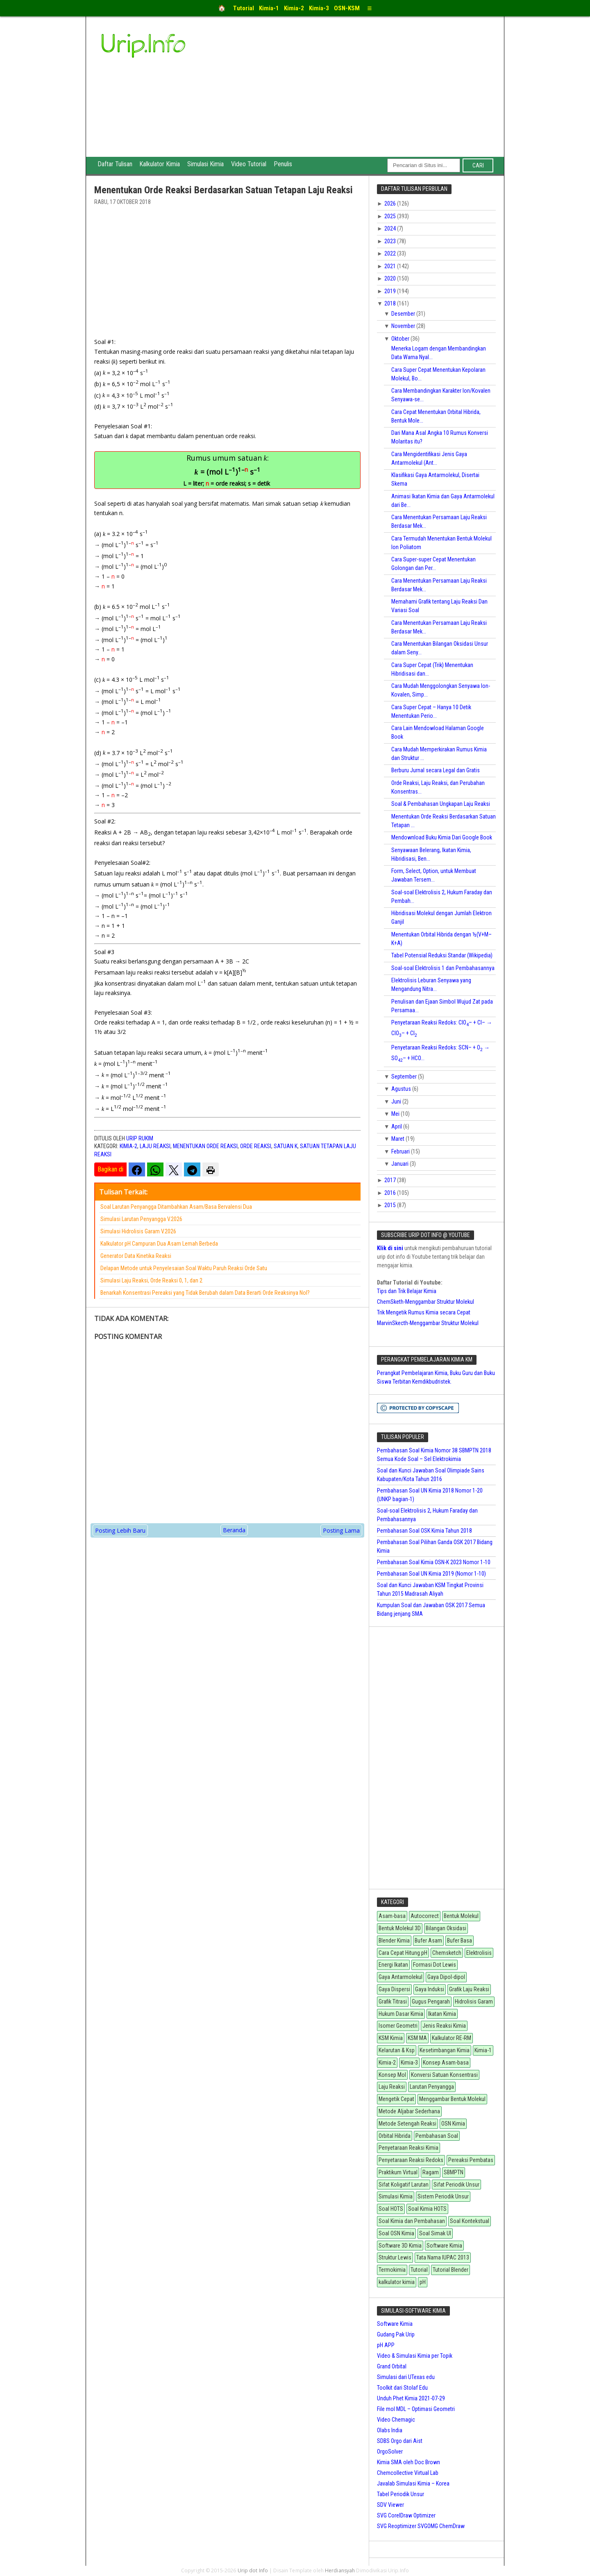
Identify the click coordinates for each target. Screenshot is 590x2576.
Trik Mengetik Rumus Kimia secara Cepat (423, 1312)
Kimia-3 (409, 2062)
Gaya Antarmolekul (400, 1977)
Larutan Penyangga (432, 2086)
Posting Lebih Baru (120, 1530)
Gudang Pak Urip (396, 2334)
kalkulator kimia (397, 2282)
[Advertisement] (356, 95)
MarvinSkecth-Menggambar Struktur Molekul (428, 1323)
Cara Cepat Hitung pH (403, 1953)
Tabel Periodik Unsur (400, 2494)
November (403, 326)
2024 (390, 228)
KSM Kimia (391, 2038)
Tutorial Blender (450, 2269)
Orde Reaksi (255, 1146)
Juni (396, 1101)
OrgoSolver (390, 2451)
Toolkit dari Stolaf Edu (402, 2387)
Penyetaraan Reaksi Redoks (411, 2160)
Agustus (401, 1089)
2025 (390, 216)
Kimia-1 (483, 2050)
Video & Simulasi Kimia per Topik (414, 2355)
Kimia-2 (128, 1146)
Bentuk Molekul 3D (400, 1928)
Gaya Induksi (429, 1989)
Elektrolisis (479, 1953)
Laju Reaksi (155, 1146)
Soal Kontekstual (469, 2221)
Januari (400, 1163)
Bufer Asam (428, 1940)
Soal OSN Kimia (396, 2233)
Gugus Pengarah (431, 2001)
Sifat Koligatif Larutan (404, 2184)
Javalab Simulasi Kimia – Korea (413, 2483)
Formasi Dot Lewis (434, 1964)
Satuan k (285, 1146)
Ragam (430, 2172)
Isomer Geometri (398, 2025)
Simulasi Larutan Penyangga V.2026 (141, 1219)
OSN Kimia (453, 2123)
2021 (390, 266)
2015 (390, 1205)
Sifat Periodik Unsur (456, 2184)
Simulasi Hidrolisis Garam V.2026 (138, 1231)
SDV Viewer (390, 2504)
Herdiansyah (340, 2570)
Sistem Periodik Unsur (443, 2196)
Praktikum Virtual (398, 2172)
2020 (390, 278)
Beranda (234, 1530)
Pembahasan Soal (436, 2136)
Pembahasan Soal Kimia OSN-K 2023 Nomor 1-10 (433, 1562)
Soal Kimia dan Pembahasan (412, 2221)
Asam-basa (392, 1916)
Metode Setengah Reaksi (407, 2123)
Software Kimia (444, 2245)
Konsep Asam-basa (446, 2062)
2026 (390, 203)
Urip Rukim (139, 1138)
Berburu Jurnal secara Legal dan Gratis (435, 770)
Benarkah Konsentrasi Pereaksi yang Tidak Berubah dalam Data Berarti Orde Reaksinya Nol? (205, 1292)
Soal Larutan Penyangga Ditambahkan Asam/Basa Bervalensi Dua (176, 1206)
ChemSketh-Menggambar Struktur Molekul (425, 1301)
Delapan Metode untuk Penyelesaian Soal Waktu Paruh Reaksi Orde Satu (183, 1268)
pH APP (386, 2345)
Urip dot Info (253, 2570)
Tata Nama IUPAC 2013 (442, 2257)
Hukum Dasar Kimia (401, 2014)
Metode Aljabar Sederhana (409, 2111)
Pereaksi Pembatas (470, 2160)
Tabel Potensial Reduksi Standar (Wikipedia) (441, 955)
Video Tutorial (252, 165)
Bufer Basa (459, 1940)
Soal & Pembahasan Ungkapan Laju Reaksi (440, 804)
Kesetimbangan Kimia (445, 2050)
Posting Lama (341, 1530)
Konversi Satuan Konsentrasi (444, 2075)
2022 (390, 253)
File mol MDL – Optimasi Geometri (416, 2409)
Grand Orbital (391, 2366)
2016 (390, 1193)
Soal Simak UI (435, 2233)
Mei (396, 1113)
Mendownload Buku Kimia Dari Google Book (441, 837)
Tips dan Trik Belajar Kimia (406, 1291)
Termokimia (392, 2269)
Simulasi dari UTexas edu (406, 2377)
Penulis (287, 165)
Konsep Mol (392, 2075)
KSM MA (417, 2038)
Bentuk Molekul (461, 1916)
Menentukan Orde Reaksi (205, 1146)
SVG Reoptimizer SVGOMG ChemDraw (421, 2526)
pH (423, 2282)
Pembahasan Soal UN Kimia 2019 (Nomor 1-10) (431, 1573)
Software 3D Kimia (400, 2245)
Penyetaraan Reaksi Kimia (408, 2147)
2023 (390, 241)
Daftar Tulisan (115, 165)
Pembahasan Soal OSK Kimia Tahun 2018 (424, 1530)
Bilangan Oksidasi (446, 1928)
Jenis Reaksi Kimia (444, 2025)
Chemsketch (446, 1953)
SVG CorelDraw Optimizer (406, 2515)
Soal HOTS (391, 2208)
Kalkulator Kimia (161, 165)
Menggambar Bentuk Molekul (452, 2099)
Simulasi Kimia (208, 165)
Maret (398, 1138)
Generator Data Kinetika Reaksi (135, 1256)
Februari (401, 1151)
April (397, 1126)
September (404, 1076)
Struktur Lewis (395, 2257)
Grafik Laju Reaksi (469, 1989)
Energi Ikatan (393, 1964)
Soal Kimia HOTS (427, 2208)
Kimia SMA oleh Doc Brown (408, 2462)
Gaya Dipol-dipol (446, 1977)
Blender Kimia (394, 1940)
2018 (390, 303)
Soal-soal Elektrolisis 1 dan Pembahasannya (443, 968)
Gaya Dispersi (394, 1989)
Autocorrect (425, 1916)
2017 (390, 1180)
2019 (390, 291)
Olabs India (389, 2430)
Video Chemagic (396, 2419)
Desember (403, 313)
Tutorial (419, 2269)
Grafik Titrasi (393, 2001)
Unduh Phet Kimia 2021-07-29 (411, 2398)
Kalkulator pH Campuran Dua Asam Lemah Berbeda (159, 1243)
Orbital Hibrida (395, 2136)
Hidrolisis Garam (474, 2001)
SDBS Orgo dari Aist (399, 2441)
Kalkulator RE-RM (451, 2038)
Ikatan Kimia (442, 2014)
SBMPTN (453, 2172)
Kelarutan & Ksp (397, 2050)
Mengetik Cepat (396, 2099)
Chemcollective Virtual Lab (407, 2473)
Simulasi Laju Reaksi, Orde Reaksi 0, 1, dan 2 (151, 1280)
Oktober (401, 338)
